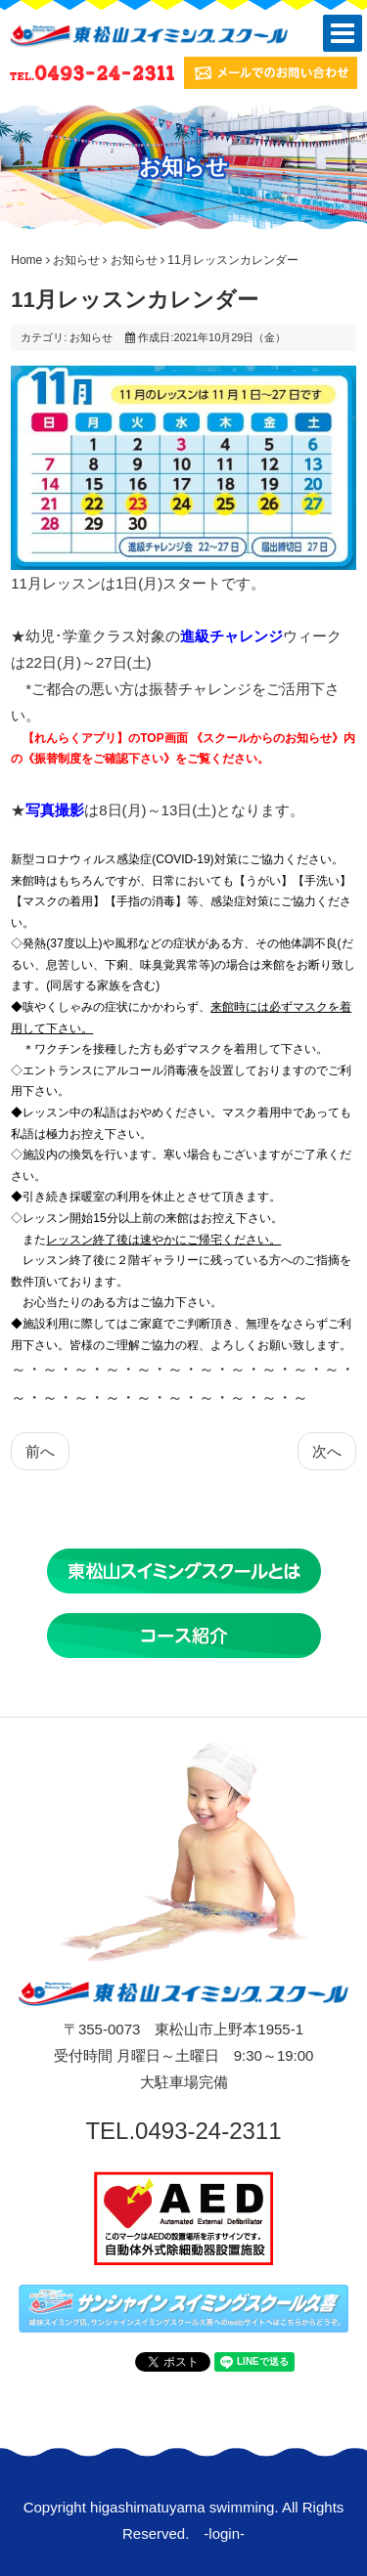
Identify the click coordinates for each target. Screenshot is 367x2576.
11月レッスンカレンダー (134, 299)
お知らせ (76, 260)
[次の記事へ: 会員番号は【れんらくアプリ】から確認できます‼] (327, 1451)
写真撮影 (54, 810)
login (224, 2533)
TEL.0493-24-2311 (183, 2131)
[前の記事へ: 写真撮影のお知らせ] (40, 1451)
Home (26, 260)
